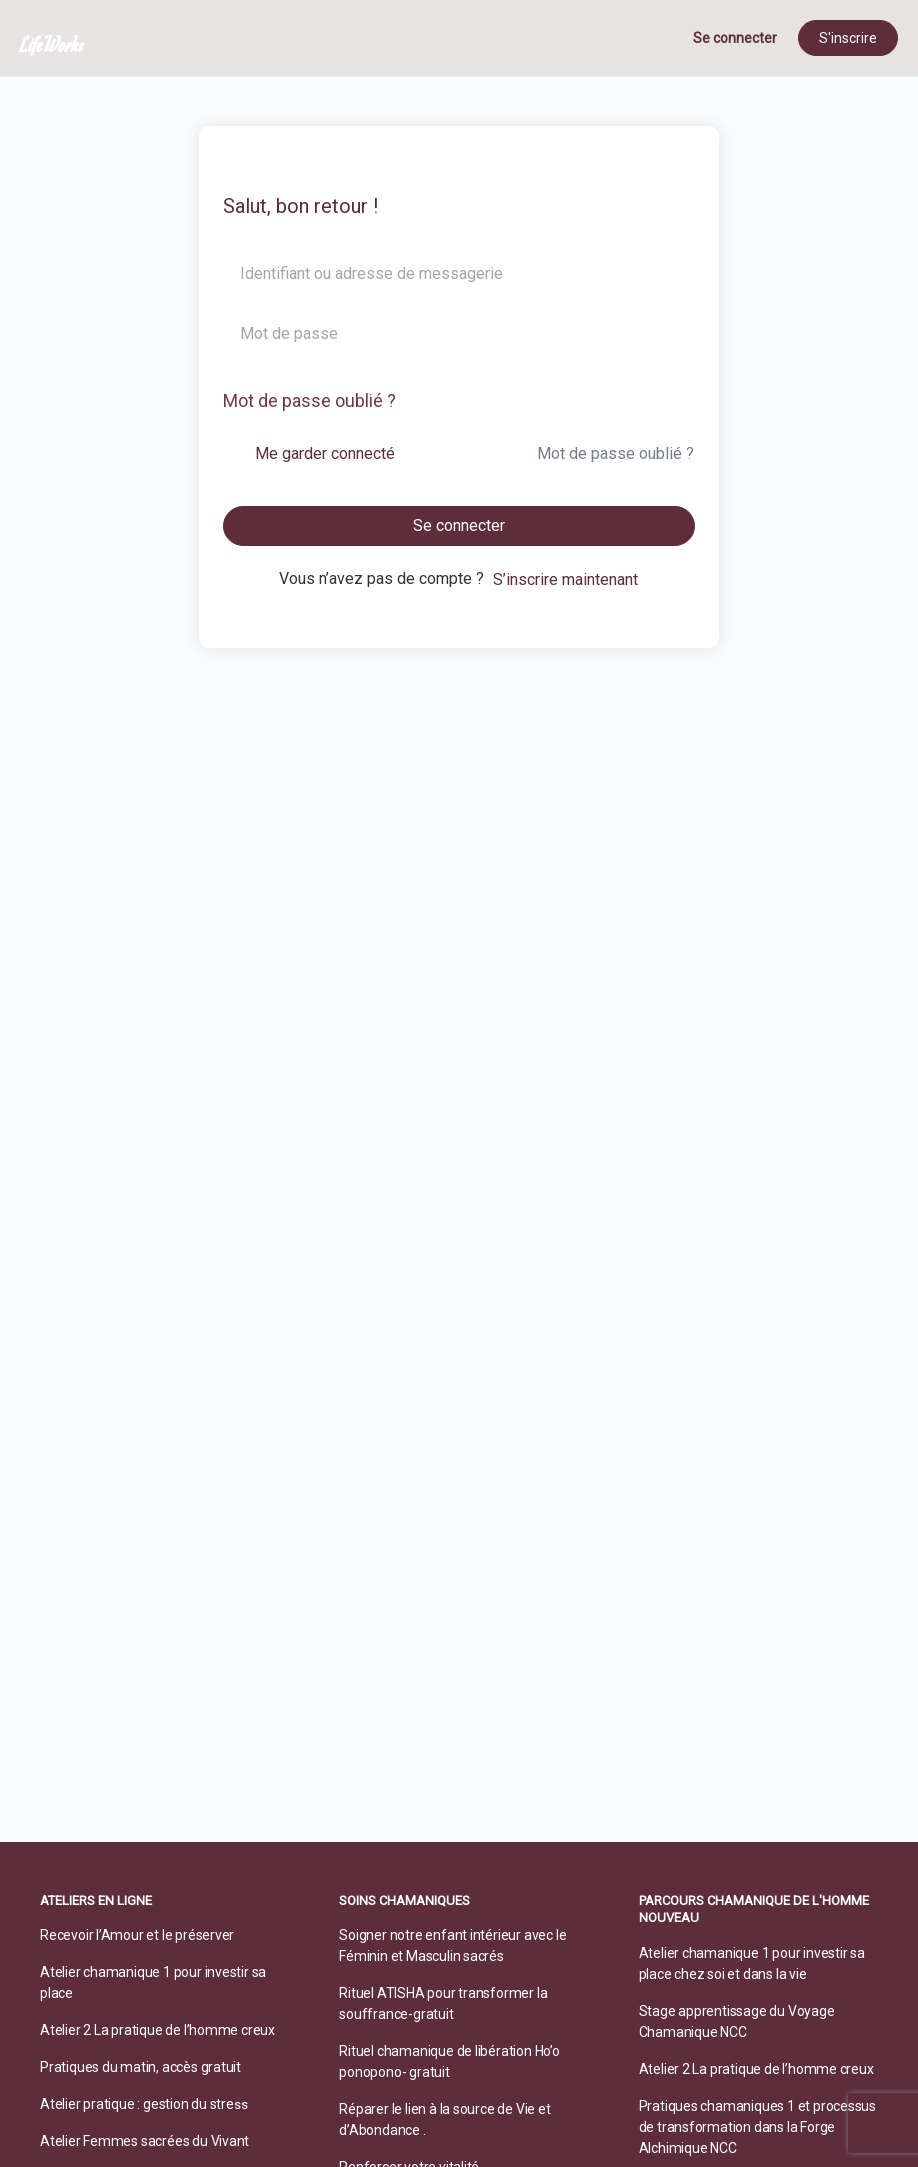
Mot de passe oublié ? (309, 400)
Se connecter (735, 38)
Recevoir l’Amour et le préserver (137, 1935)
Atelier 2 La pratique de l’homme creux (157, 2030)
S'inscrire (848, 38)
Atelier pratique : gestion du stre (137, 2104)
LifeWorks (52, 44)
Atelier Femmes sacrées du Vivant (144, 2141)
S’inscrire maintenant (565, 579)
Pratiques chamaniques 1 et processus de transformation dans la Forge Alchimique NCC (757, 2127)
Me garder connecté (325, 453)
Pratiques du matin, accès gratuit (140, 2067)
